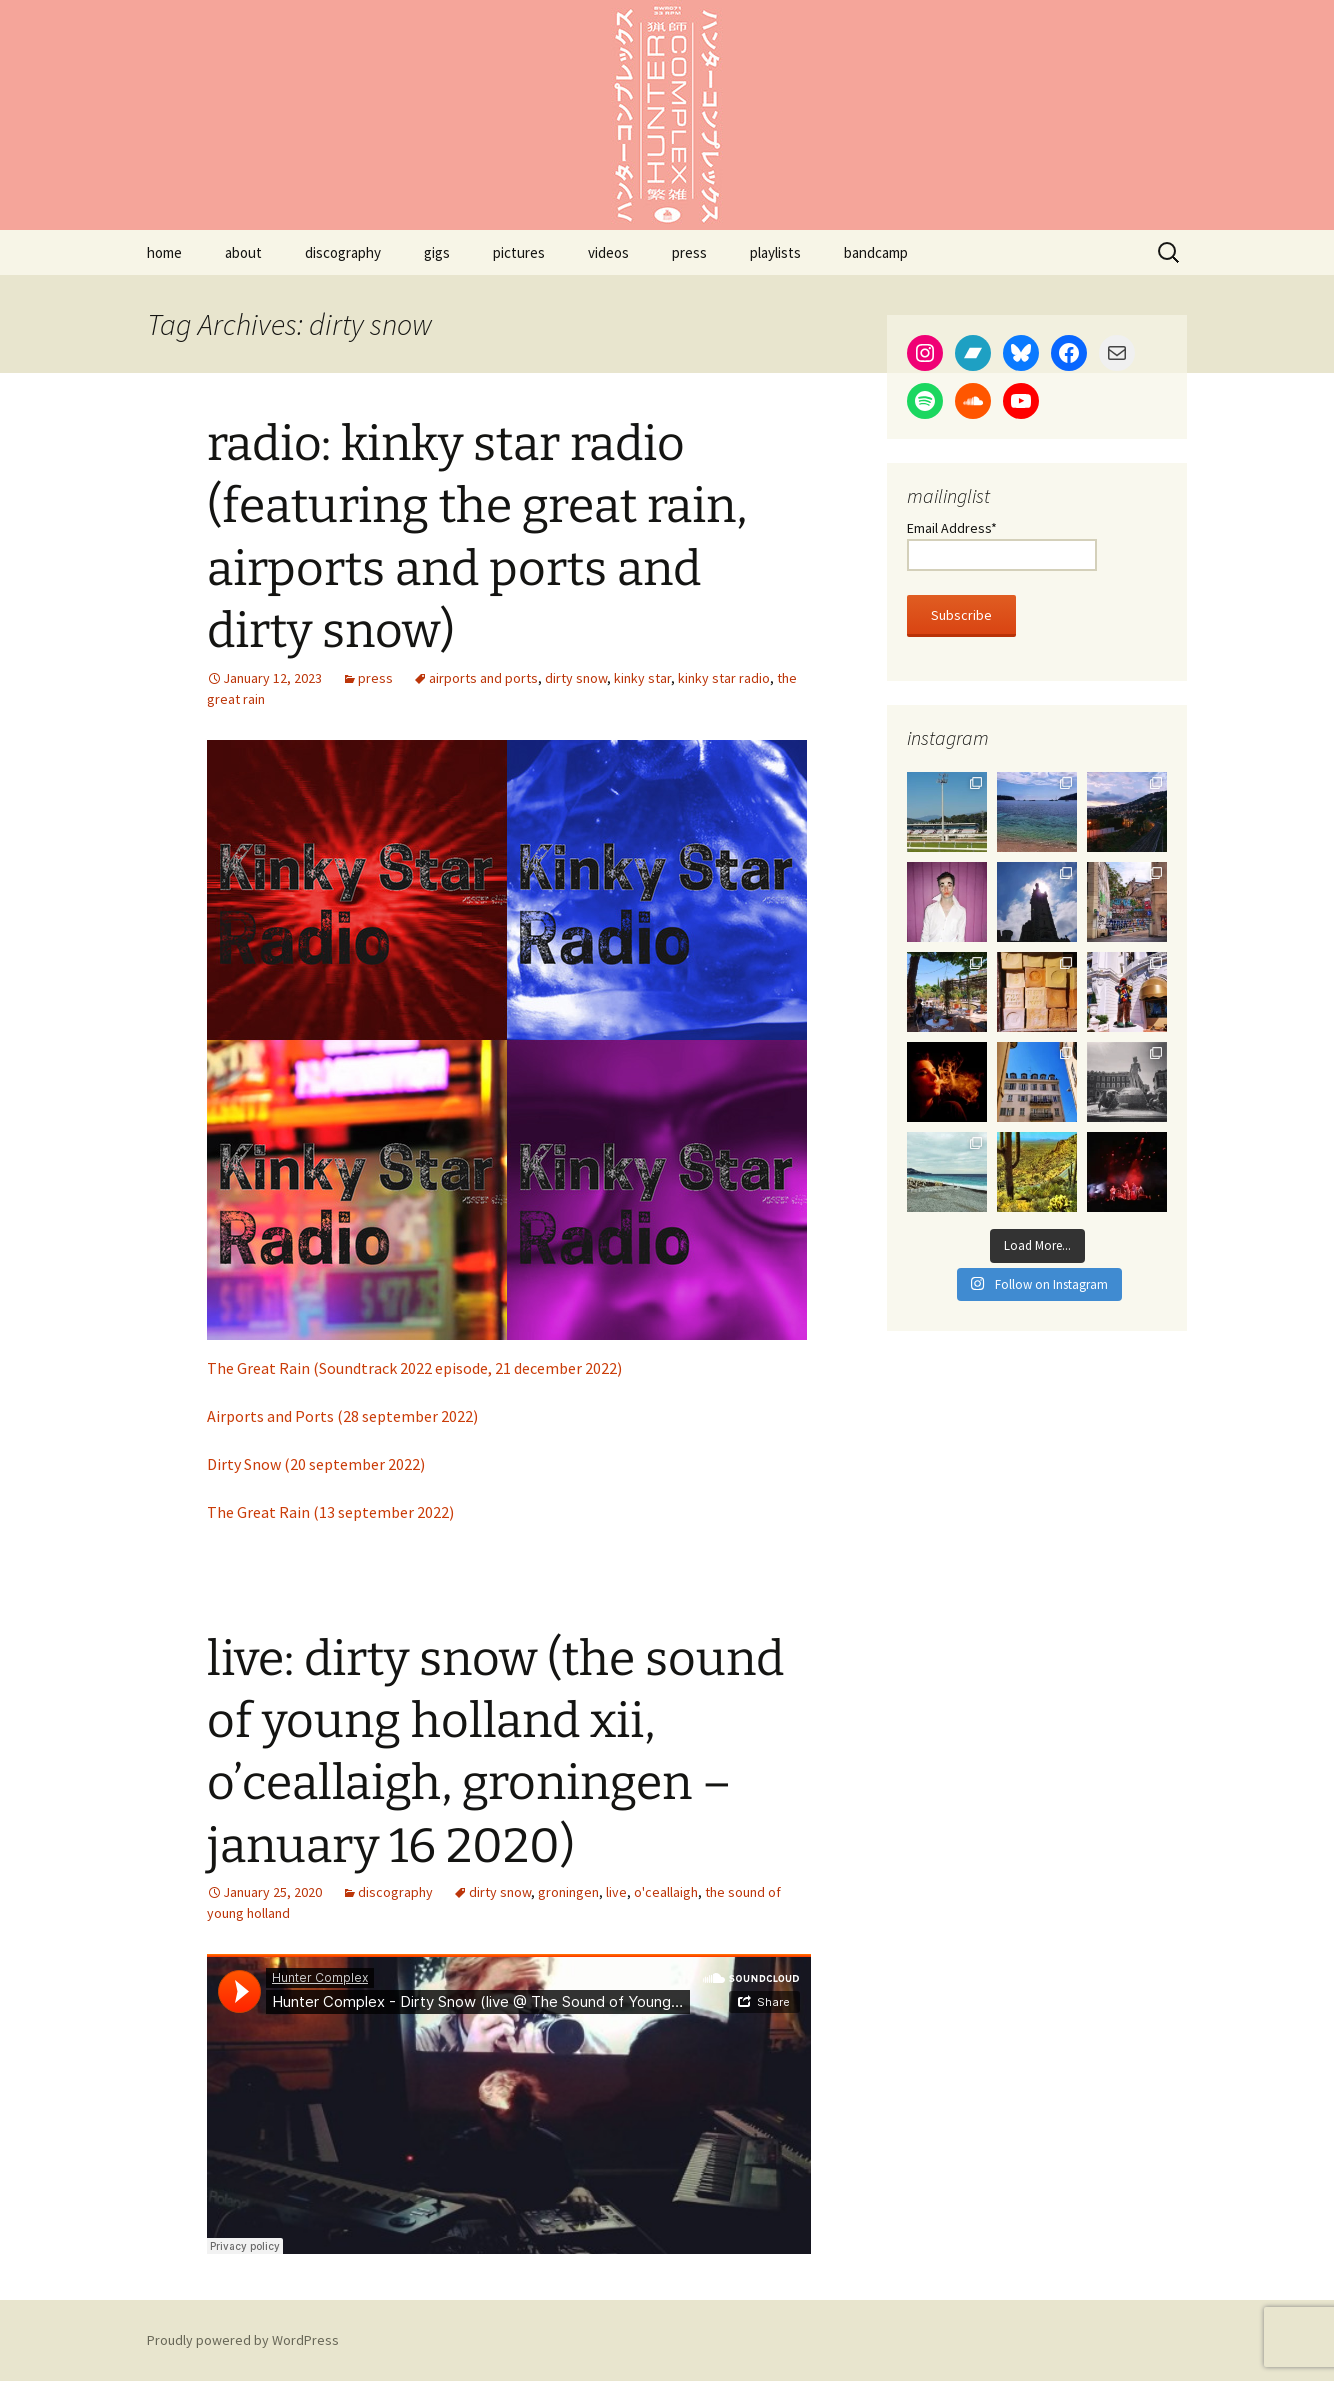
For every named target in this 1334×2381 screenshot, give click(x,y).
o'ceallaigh (666, 1892)
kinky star (642, 678)
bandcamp (876, 252)
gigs (437, 252)
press (689, 252)
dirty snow (576, 678)
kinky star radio (724, 678)
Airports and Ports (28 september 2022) (342, 1416)
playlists (775, 252)
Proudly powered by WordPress (243, 2340)
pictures (519, 252)
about (243, 252)
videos (608, 252)
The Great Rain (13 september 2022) (330, 1512)
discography (343, 252)
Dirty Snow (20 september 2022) (316, 1464)
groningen (568, 1892)
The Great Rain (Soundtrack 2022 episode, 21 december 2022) (414, 1368)
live (616, 1892)
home (164, 252)
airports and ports (483, 678)
